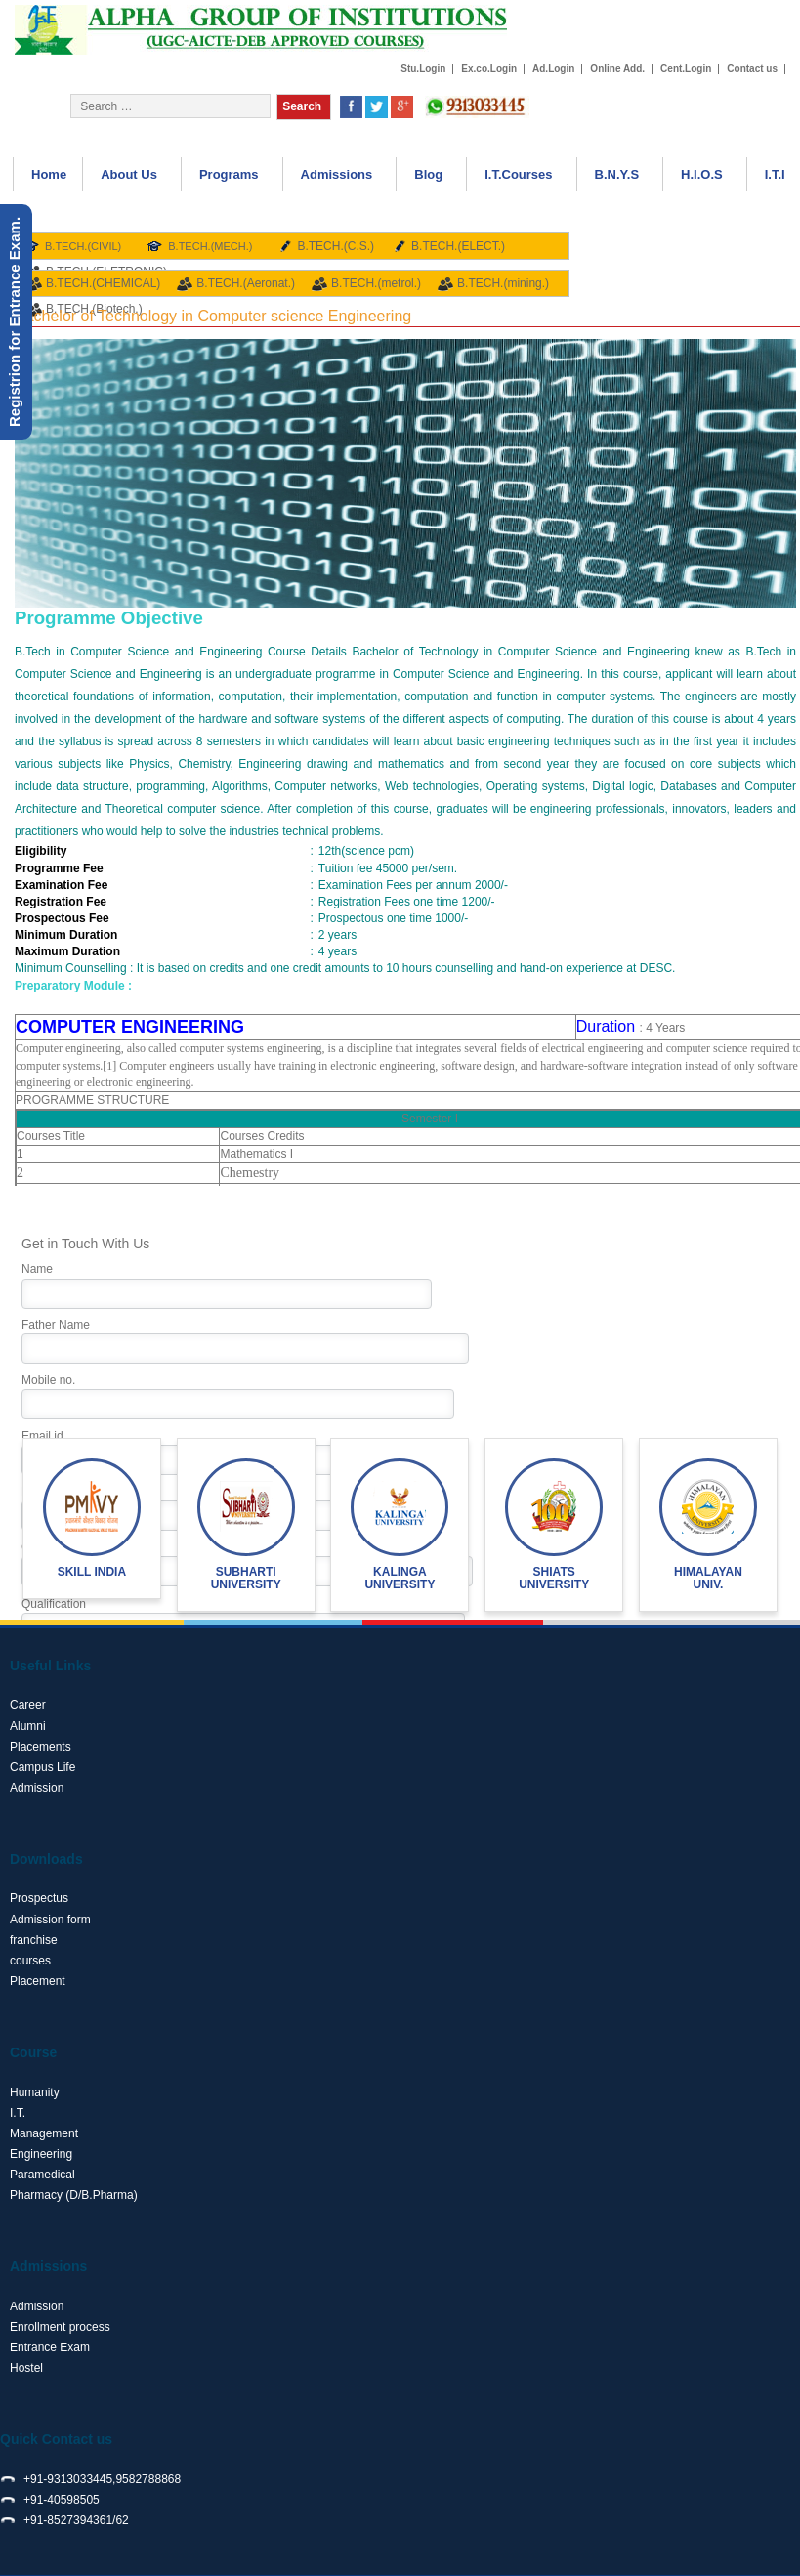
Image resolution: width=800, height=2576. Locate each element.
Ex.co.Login (489, 68)
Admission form (50, 1919)
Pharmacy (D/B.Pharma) (74, 2195)
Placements (40, 1746)
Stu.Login (422, 68)
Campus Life (42, 1767)
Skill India (92, 1572)
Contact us (752, 68)
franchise (34, 1940)
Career (28, 1704)
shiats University (554, 1578)
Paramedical (42, 2174)
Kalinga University (399, 1578)
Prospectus (39, 1898)
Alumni (28, 1726)
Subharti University (246, 1578)
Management (44, 2133)
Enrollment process (60, 2327)
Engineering (41, 2154)
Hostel (26, 2368)
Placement (37, 1981)
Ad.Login (553, 68)
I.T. (17, 2113)
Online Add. (617, 68)
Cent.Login (685, 68)
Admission (36, 1788)
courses (30, 1960)
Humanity (35, 2092)
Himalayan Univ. (708, 1578)
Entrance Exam (50, 2347)
